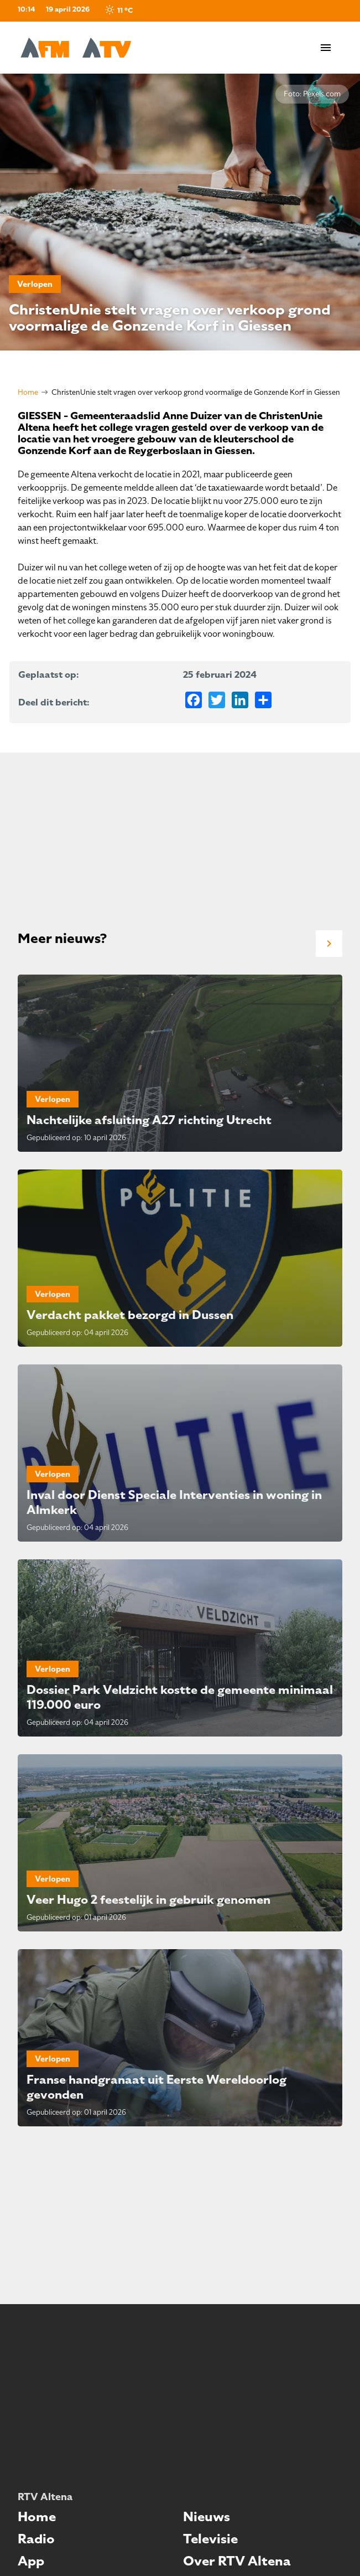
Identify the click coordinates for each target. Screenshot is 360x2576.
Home (28, 392)
